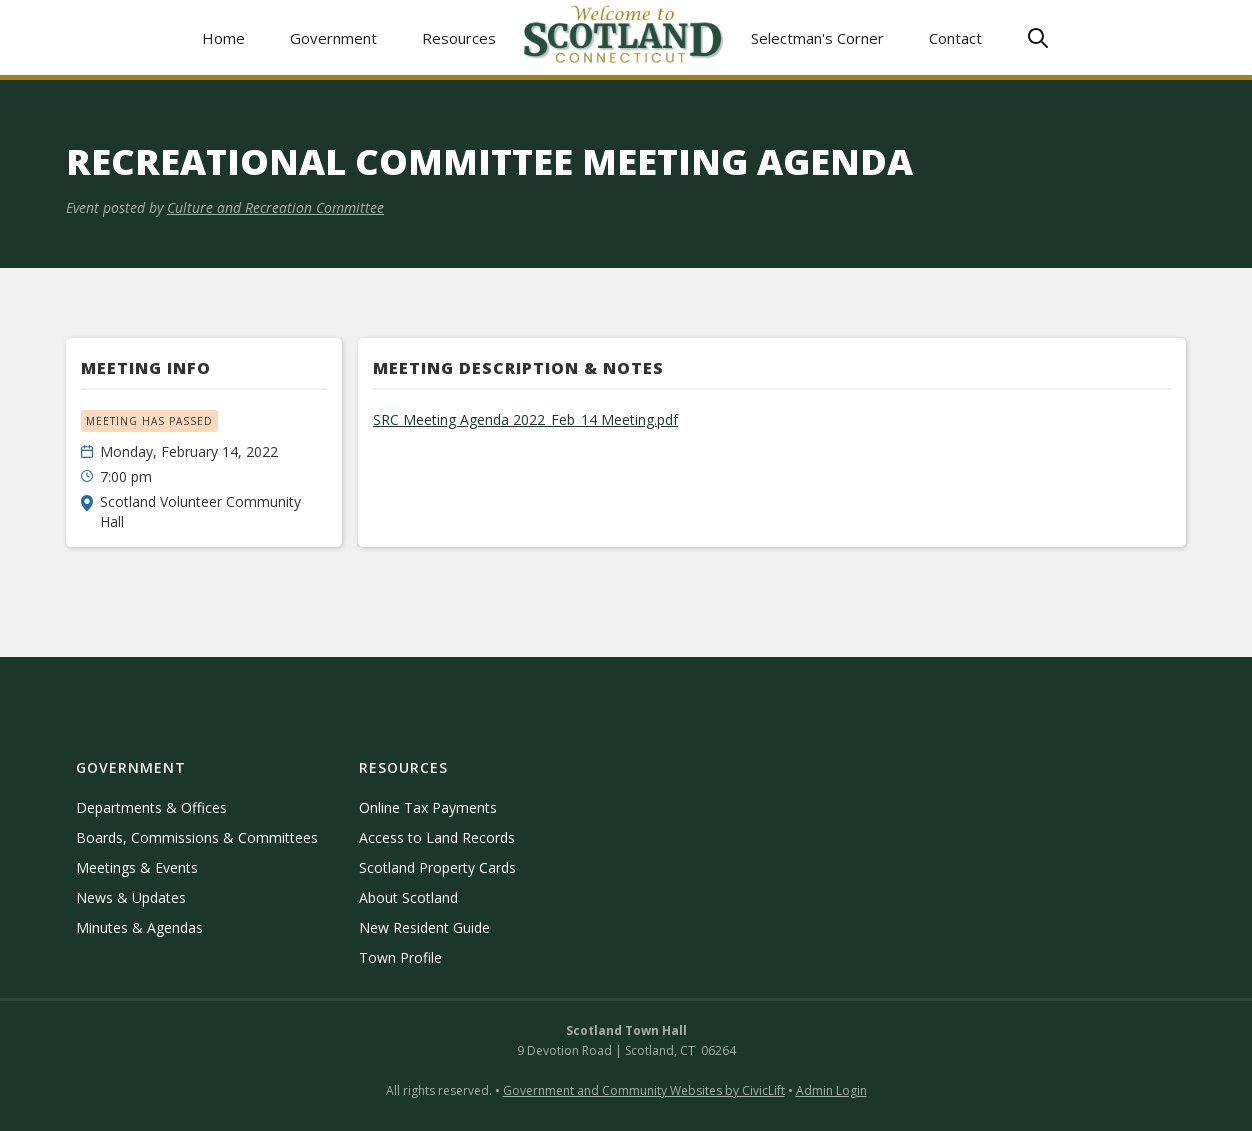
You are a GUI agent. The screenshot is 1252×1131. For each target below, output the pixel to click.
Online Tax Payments (428, 807)
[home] (624, 37)
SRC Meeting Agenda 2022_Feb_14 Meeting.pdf (525, 419)
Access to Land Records (437, 837)
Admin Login (831, 1090)
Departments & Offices (151, 807)
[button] (334, 37)
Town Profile (400, 957)
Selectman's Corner (817, 38)
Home (223, 38)
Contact (955, 38)
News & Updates (131, 897)
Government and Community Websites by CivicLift (644, 1090)
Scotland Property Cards (437, 867)
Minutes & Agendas (139, 927)
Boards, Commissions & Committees (197, 837)
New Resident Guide (424, 927)
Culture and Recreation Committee (275, 207)
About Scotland (408, 897)
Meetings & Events (137, 867)
